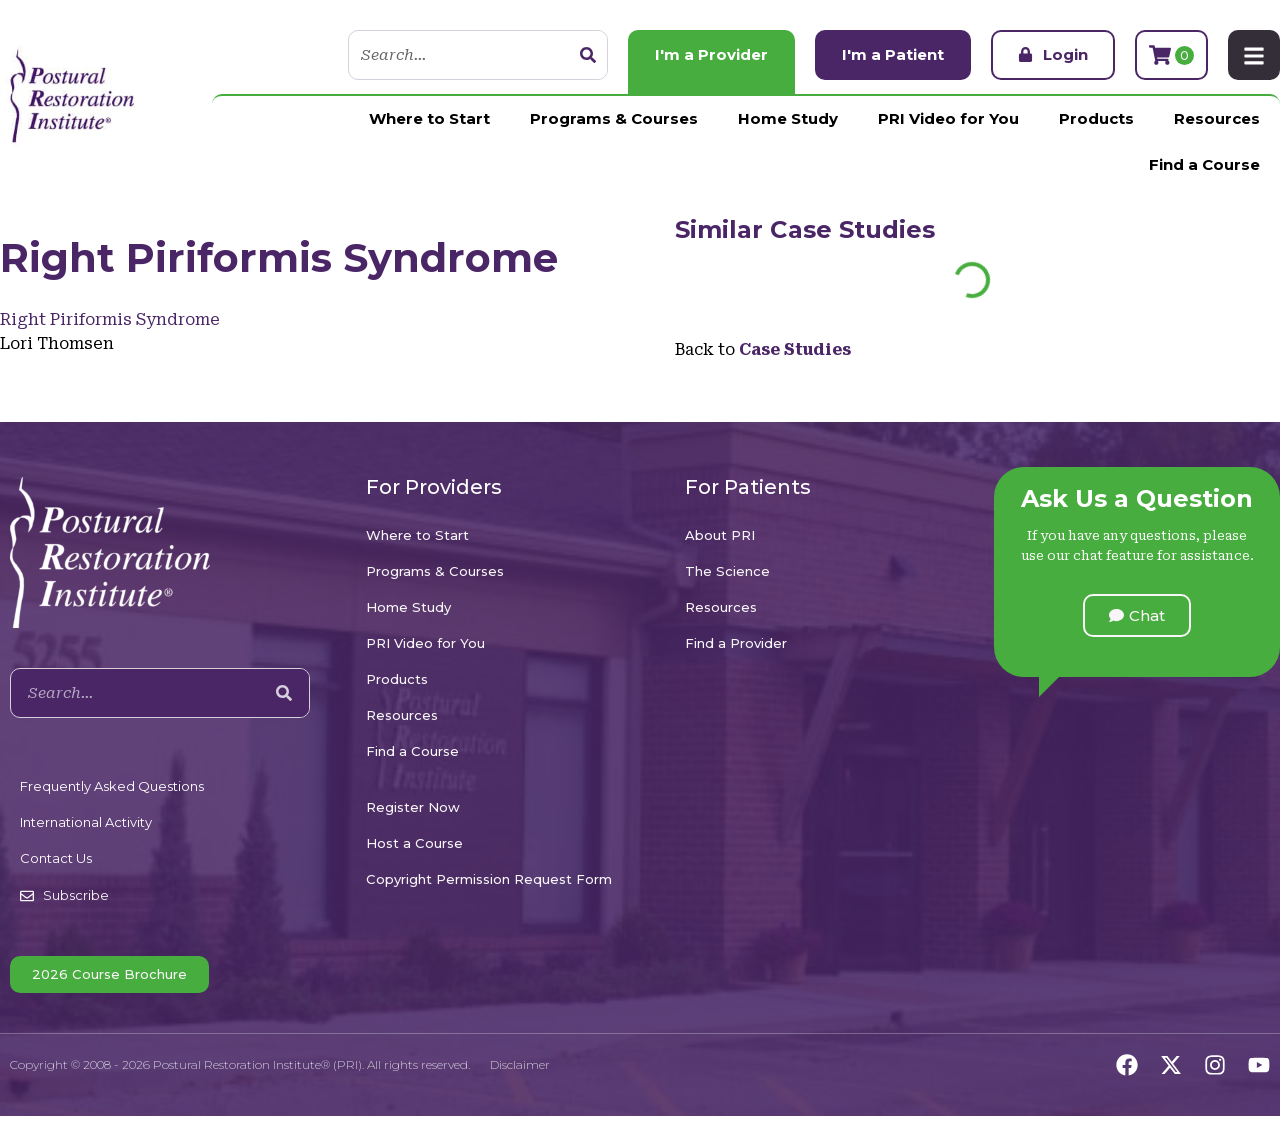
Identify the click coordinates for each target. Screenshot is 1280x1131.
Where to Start (429, 118)
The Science (727, 571)
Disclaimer (520, 1064)
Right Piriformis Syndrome (110, 319)
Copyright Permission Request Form (489, 879)
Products (1096, 118)
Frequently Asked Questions (112, 786)
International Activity (86, 822)
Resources (1217, 118)
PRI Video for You (948, 118)
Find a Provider (736, 643)
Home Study (788, 118)
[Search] (588, 55)
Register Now (413, 807)
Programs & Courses (614, 118)
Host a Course (414, 843)
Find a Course (1204, 164)
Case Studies (852, 229)
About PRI (720, 535)
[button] (1137, 615)
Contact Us (56, 858)
